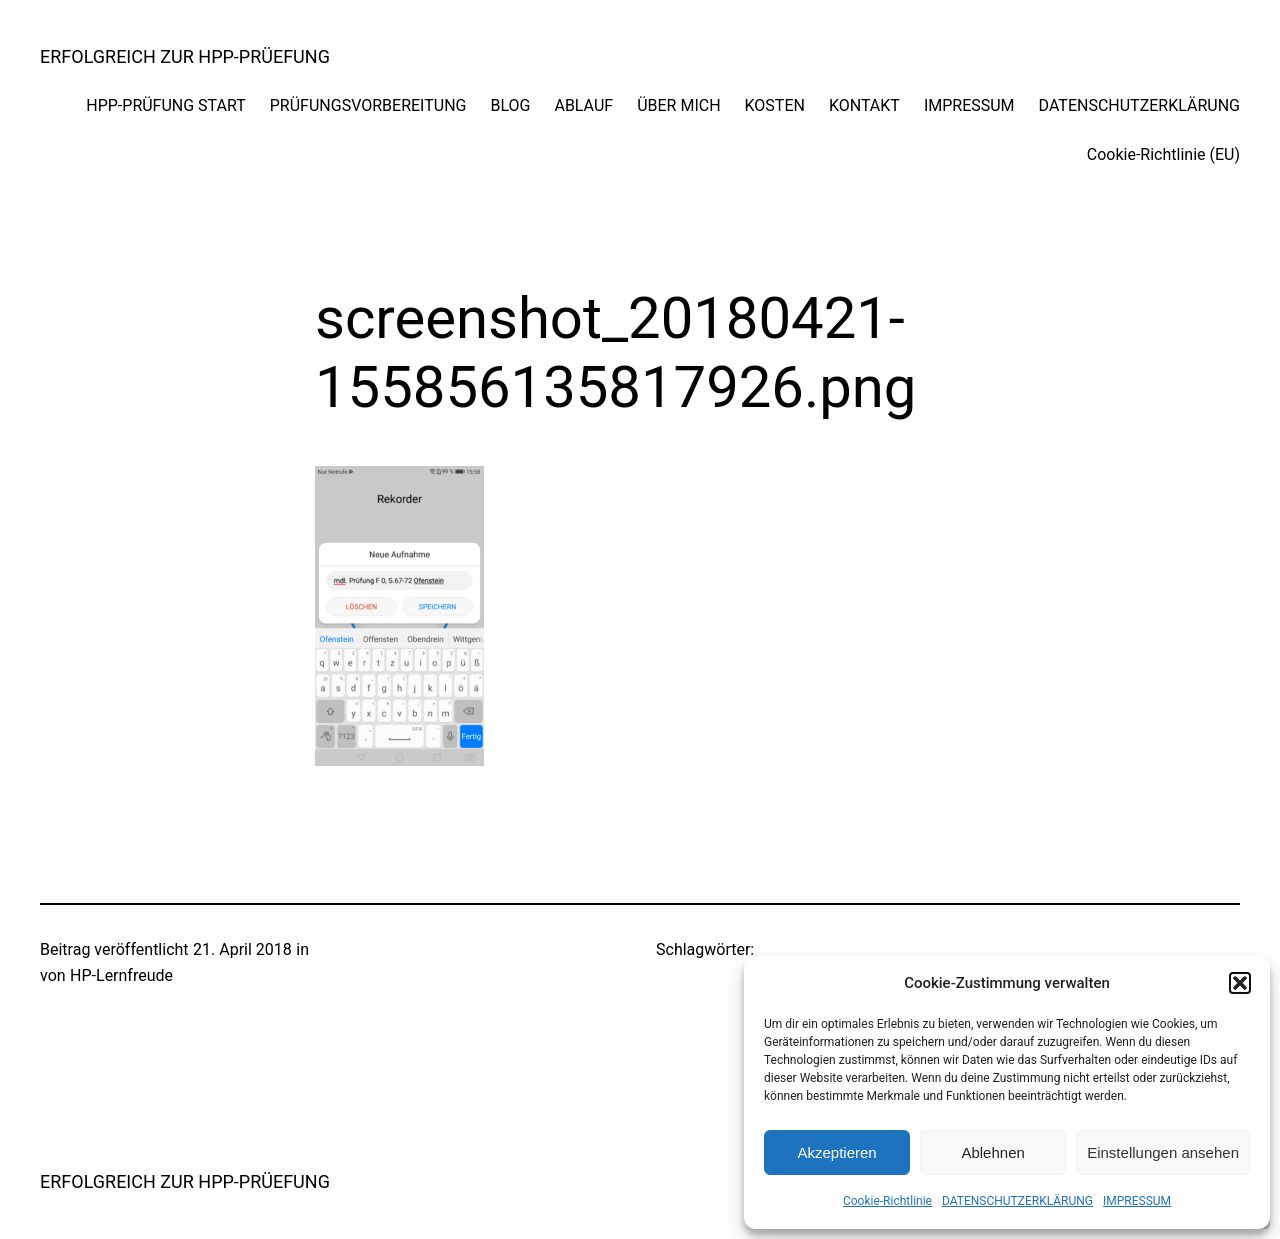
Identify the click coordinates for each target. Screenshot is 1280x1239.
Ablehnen (992, 1152)
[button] (1240, 983)
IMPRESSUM (1137, 1201)
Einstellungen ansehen (1163, 1152)
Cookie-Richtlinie (887, 1201)
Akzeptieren (836, 1152)
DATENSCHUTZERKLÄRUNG (1017, 1201)
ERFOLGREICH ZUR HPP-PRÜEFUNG (185, 56)
